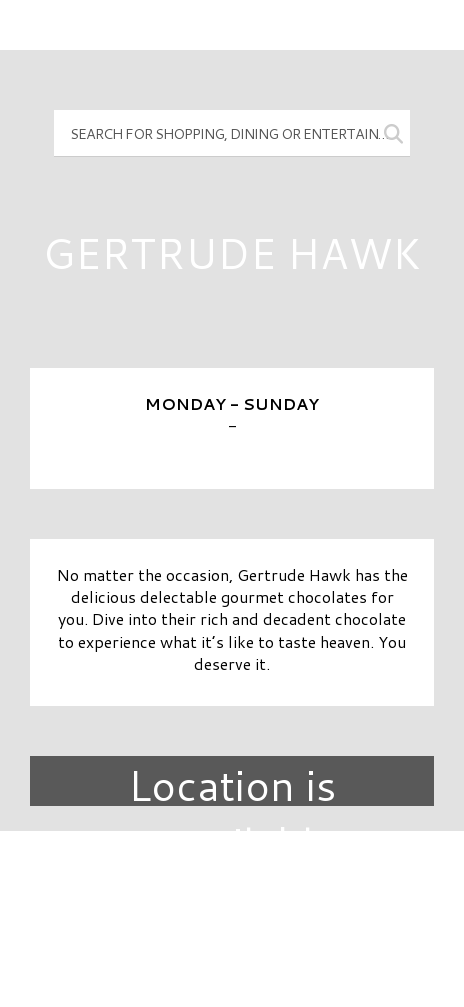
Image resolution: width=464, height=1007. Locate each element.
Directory (232, 880)
